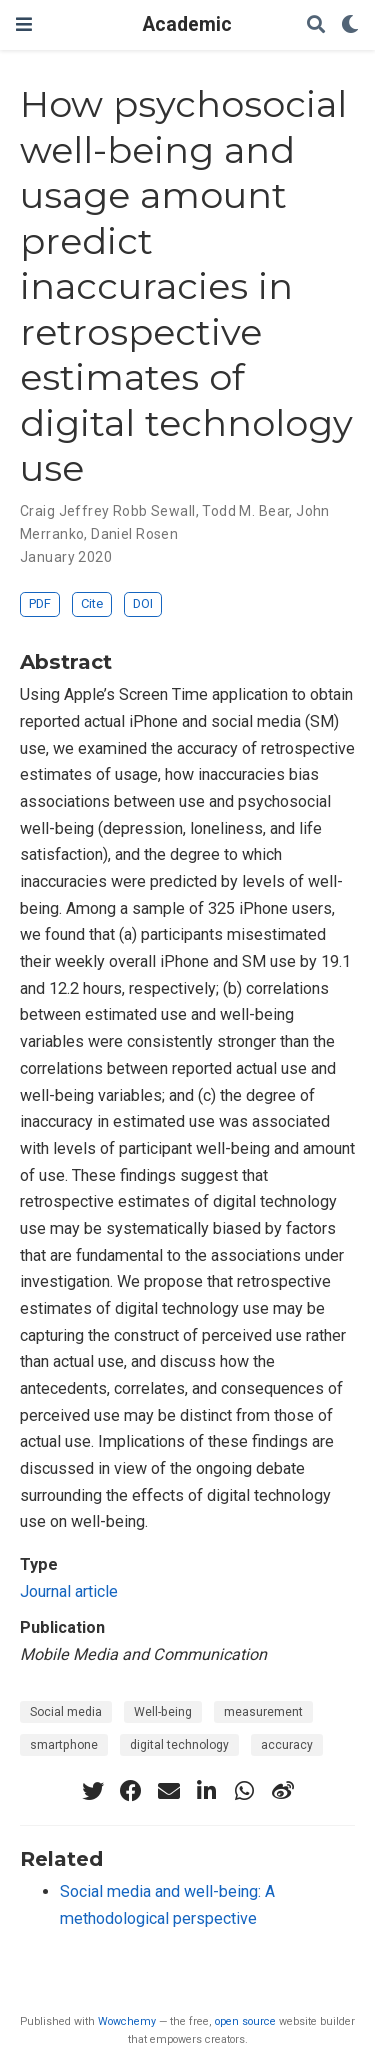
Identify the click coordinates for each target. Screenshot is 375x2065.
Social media (66, 1712)
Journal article (69, 1591)
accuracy (287, 1745)
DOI (143, 603)
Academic (187, 24)
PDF (40, 603)
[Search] (316, 25)
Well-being (163, 1712)
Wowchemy (127, 2021)
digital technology (179, 1745)
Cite (92, 603)
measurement (263, 1712)
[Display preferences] (350, 25)
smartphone (64, 1745)
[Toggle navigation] (24, 24)
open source (245, 2021)
